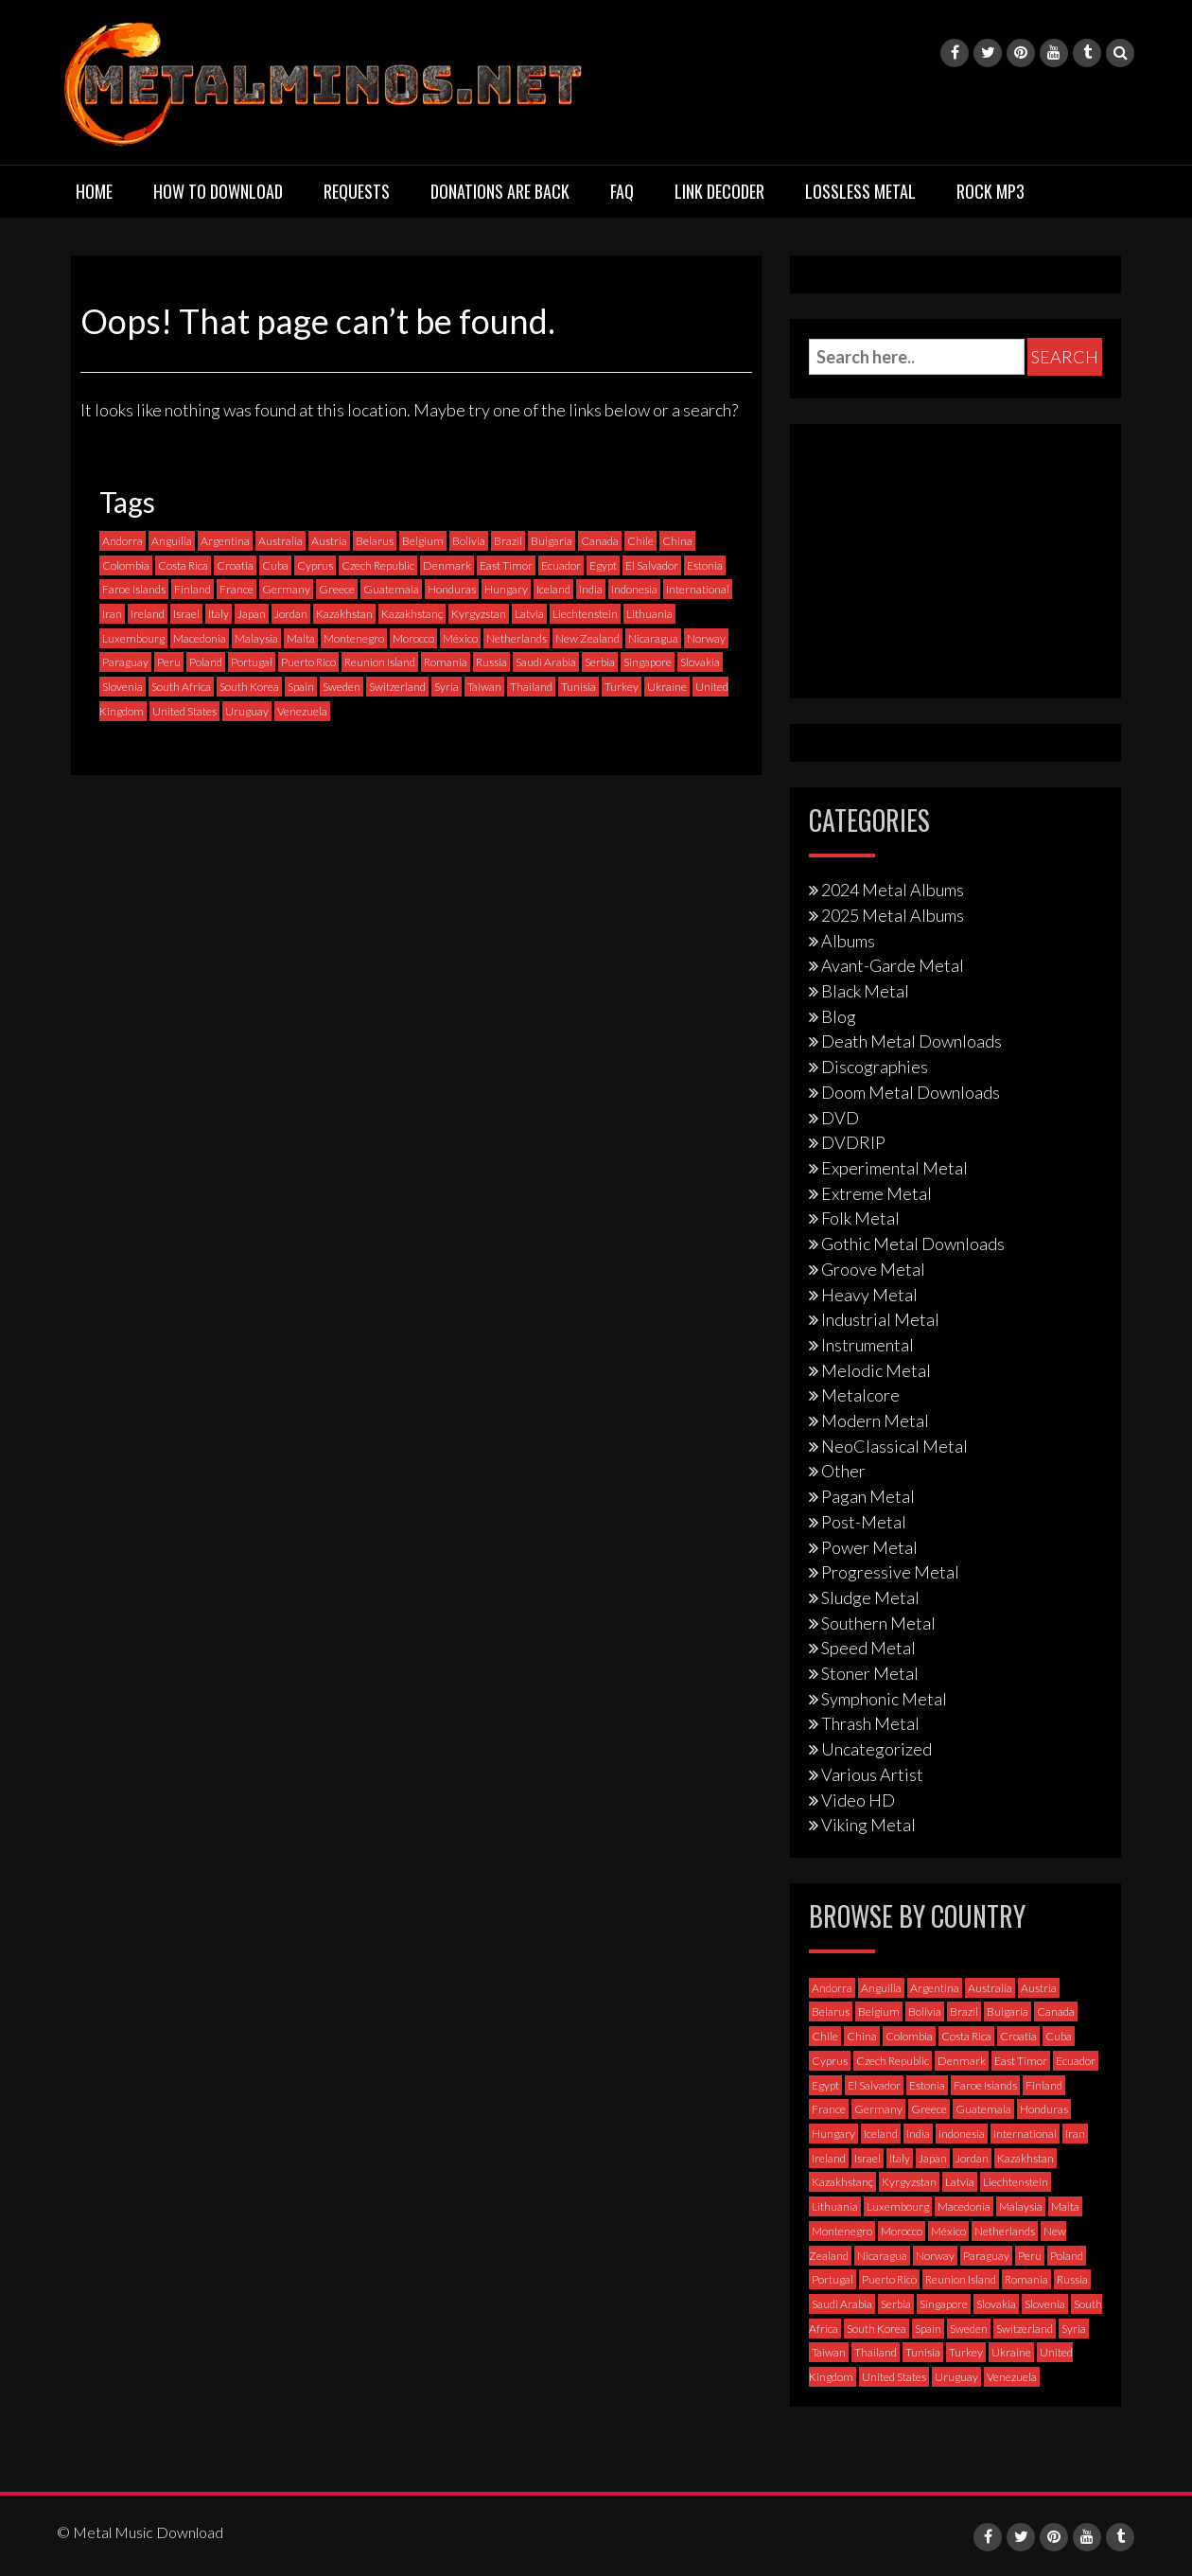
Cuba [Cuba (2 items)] (275, 565)
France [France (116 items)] (236, 589)
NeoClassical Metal (894, 1446)
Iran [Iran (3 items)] (112, 614)
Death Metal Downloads (911, 1041)
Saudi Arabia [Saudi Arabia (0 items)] (546, 662)
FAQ (622, 191)
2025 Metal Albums (892, 915)
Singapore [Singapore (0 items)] (647, 662)
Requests (357, 191)
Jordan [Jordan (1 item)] (290, 614)
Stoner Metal (870, 1673)
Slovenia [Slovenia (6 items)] (122, 686)
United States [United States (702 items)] (184, 711)
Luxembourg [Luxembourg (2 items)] (133, 638)
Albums (848, 940)
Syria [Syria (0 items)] (446, 686)
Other (843, 1470)
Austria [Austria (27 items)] (329, 541)
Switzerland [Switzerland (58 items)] (397, 686)
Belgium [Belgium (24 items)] (423, 541)
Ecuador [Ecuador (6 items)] (561, 565)
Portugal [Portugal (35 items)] (251, 662)
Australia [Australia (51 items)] (280, 541)
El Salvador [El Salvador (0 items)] (651, 565)
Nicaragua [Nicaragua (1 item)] (653, 638)
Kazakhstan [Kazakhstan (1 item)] (344, 614)
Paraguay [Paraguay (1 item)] (125, 662)
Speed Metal (868, 1647)
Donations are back (500, 191)
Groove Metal (873, 1269)
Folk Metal (860, 1218)
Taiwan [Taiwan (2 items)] (484, 686)
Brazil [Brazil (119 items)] (508, 541)
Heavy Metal (869, 1294)
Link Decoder (719, 191)
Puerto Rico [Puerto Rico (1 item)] (308, 662)
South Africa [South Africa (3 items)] (181, 686)
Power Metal (869, 1547)
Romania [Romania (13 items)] (445, 662)
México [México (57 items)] (460, 638)
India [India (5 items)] (591, 589)
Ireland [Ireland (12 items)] (148, 614)
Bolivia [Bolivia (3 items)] (468, 541)
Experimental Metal (894, 1167)
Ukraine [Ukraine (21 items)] (667, 686)
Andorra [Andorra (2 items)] (122, 541)
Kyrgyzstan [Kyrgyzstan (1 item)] (478, 614)
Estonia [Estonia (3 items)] (705, 565)
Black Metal (865, 990)
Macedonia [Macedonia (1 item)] (199, 638)
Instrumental (867, 1344)
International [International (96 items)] (697, 589)
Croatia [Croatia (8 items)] (235, 565)
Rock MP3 (990, 191)
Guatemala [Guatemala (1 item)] (391, 589)
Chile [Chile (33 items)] (640, 541)
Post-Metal (863, 1521)
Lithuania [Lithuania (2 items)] (649, 614)
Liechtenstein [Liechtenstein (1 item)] (585, 614)
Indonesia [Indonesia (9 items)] (634, 589)
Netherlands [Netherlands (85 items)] (516, 638)
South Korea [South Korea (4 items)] (249, 686)
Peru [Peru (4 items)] (169, 662)
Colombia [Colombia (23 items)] (125, 565)
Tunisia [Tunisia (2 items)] (578, 686)
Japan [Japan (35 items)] (251, 614)
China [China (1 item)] (677, 541)
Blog (838, 1016)
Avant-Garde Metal (892, 965)
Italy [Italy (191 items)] (218, 614)
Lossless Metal (860, 191)
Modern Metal (875, 1420)
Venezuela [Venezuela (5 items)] (302, 711)
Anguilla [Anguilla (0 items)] (171, 541)
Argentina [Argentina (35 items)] (225, 541)
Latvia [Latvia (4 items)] (529, 614)
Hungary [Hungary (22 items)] (506, 589)
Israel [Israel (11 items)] (186, 614)
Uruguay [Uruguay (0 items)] (247, 711)
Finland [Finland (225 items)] (192, 589)
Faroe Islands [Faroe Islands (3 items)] (134, 589)
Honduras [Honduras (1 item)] (452, 589)
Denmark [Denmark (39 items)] (447, 565)
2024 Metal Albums (892, 889)
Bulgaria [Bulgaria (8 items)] (551, 541)
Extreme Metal (876, 1193)
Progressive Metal (890, 1571)
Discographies (874, 1066)
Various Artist (872, 1774)
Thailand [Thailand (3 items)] (531, 686)
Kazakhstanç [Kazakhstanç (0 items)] (412, 614)
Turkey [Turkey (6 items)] (622, 686)
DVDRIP (853, 1142)
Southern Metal (878, 1623)
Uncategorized (876, 1748)
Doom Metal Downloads (910, 1092)
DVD (840, 1117)
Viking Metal (868, 1824)
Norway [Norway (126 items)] (706, 638)
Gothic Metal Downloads (913, 1243)
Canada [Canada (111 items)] (600, 541)
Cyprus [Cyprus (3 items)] (315, 565)
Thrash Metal (870, 1723)
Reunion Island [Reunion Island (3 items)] (379, 662)
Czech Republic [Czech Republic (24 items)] (378, 565)
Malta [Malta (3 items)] (301, 638)
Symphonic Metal (884, 1698)
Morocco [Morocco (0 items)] (413, 638)
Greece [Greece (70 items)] (337, 589)
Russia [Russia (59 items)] (491, 662)
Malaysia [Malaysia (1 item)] (256, 638)
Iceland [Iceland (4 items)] (553, 589)
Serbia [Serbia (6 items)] (600, 662)
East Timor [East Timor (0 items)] (506, 565)
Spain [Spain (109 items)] (301, 686)
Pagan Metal (868, 1496)
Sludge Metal (870, 1597)
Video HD (858, 1800)
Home (94, 191)
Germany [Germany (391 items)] (286, 589)
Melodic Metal (876, 1370)
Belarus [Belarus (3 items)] (375, 541)
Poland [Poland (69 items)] (205, 662)
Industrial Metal (880, 1319)
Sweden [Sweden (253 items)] (341, 686)
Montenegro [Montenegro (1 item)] (354, 638)
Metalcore (860, 1395)
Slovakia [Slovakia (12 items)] (700, 662)
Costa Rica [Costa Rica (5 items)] (183, 565)
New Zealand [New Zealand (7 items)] (587, 638)
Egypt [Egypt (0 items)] (603, 565)
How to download (218, 191)
